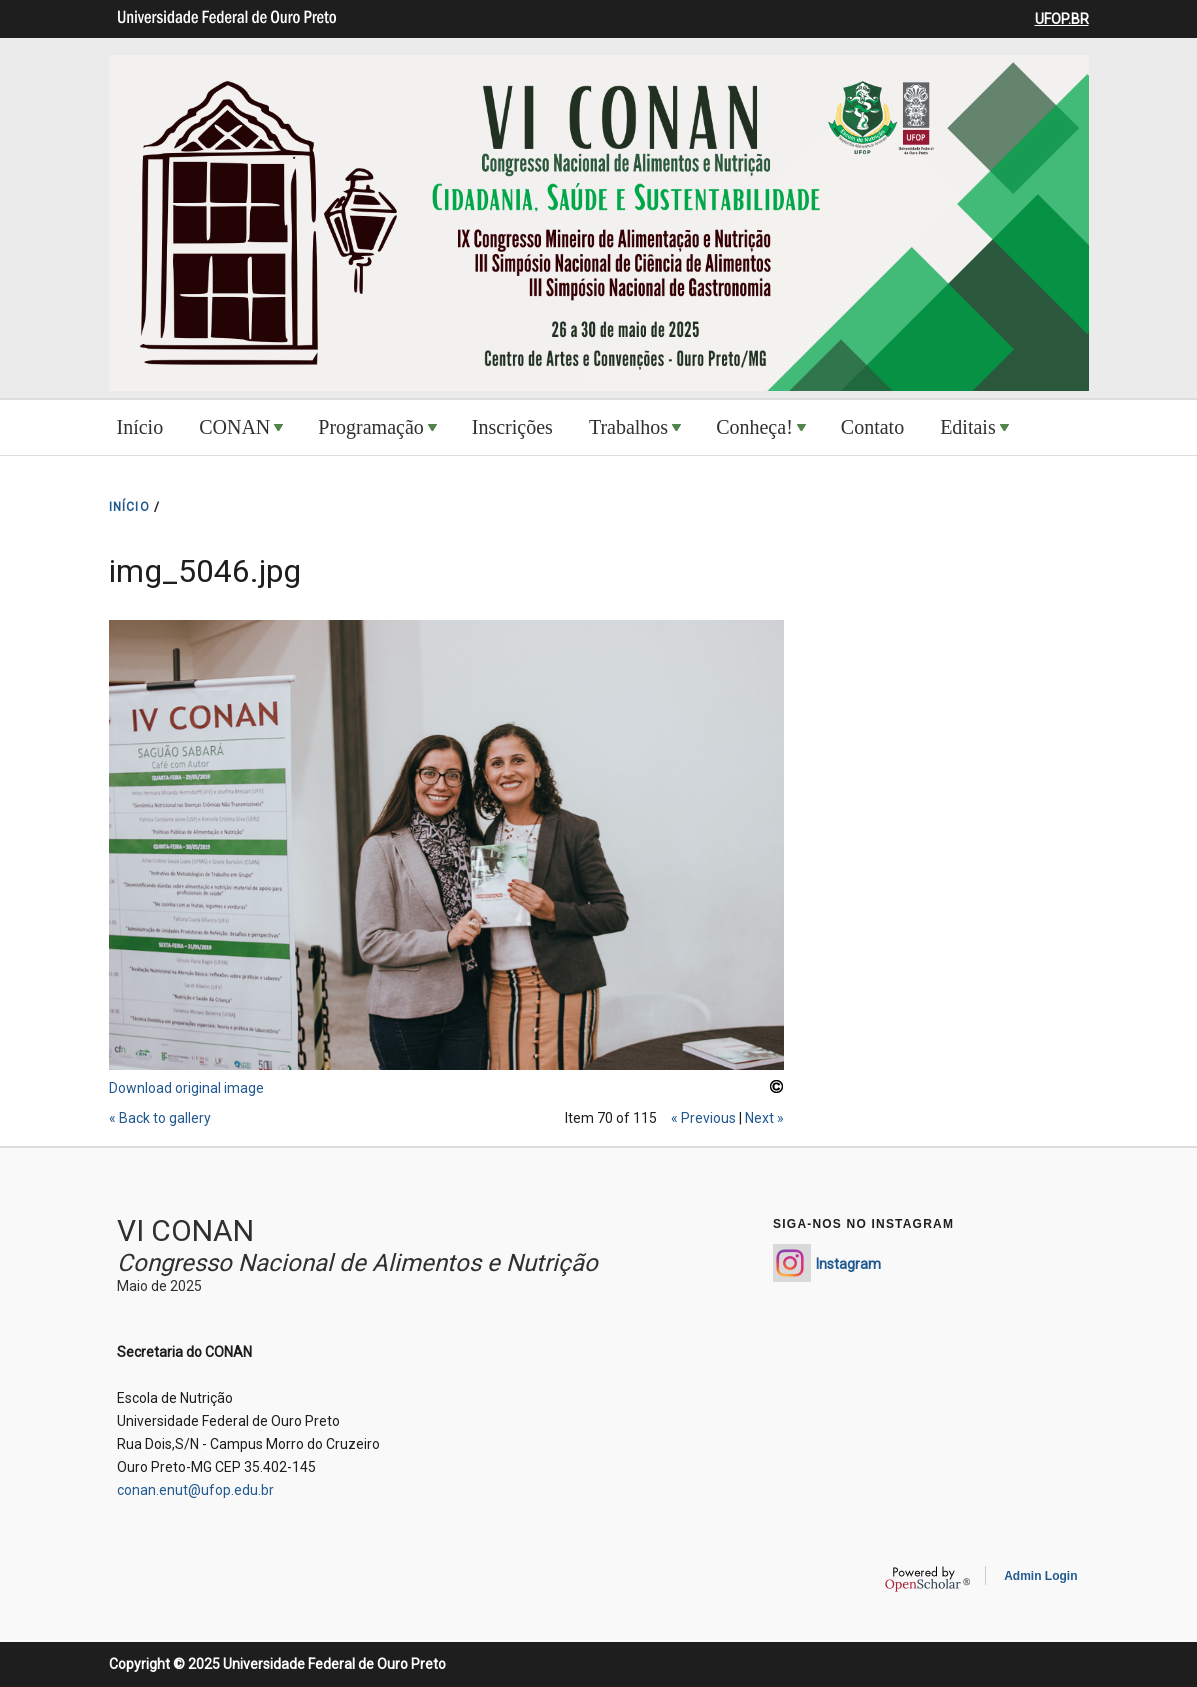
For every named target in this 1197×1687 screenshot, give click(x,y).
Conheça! (754, 427)
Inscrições (512, 427)
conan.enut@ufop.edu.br (195, 1490)
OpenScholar (927, 1579)
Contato (872, 427)
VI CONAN (185, 1230)
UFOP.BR (1062, 19)
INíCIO (129, 507)
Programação (371, 427)
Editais (968, 427)
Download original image (186, 1088)
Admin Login (1040, 1576)
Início (140, 427)
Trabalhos (628, 427)
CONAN (234, 427)
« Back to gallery (160, 1118)
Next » (764, 1118)
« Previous (703, 1118)
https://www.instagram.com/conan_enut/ (792, 1263)
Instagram (848, 1264)
